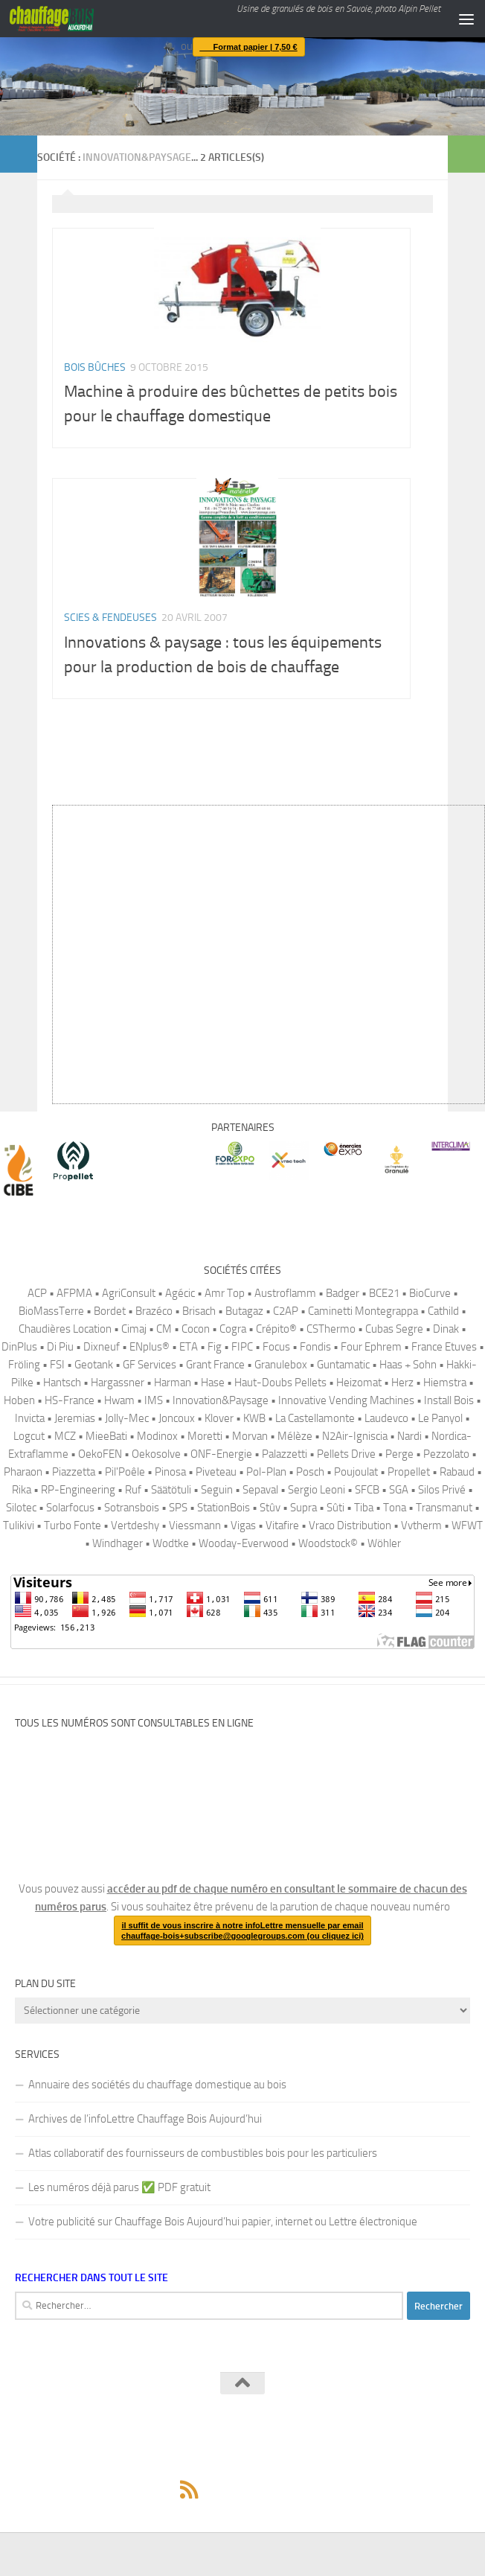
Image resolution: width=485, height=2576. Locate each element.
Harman (172, 1382)
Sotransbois (131, 1507)
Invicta (30, 1418)
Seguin (217, 1489)
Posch (310, 1472)
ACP (37, 1293)
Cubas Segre (394, 1329)
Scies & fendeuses (110, 617)
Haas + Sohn (408, 1364)
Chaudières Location (65, 1329)
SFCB (367, 1489)
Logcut (29, 1436)
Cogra (232, 1329)
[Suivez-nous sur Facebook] (215, 2489)
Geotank (93, 1364)
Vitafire (282, 1525)
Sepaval (260, 1489)
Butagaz (244, 1311)
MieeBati (106, 1436)
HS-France (69, 1400)
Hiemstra (444, 1382)
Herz (402, 1382)
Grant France (215, 1364)
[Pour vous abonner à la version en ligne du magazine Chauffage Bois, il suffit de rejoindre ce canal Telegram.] (269, 2489)
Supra (303, 1507)
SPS (178, 1507)
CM (164, 1329)
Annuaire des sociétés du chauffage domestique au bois (157, 2084)
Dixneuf (101, 1347)
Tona (394, 1507)
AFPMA (74, 1293)
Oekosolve (156, 1454)
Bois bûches (95, 367)
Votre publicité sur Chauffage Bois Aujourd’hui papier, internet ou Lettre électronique (222, 2221)
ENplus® (149, 1347)
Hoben (19, 1400)
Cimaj (134, 1329)
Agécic (180, 1293)
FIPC (242, 1347)
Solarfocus (70, 1507)
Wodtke (170, 1543)
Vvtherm (421, 1525)
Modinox (157, 1436)
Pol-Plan (266, 1472)
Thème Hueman (322, 2455)
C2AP (285, 1311)
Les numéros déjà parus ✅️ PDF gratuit (119, 2187)
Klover (219, 1418)
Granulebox (280, 1364)
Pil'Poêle (125, 1472)
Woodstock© (328, 1543)
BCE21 (384, 1293)
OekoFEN (100, 1454)
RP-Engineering (78, 1489)
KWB (254, 1418)
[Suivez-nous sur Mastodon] (242, 2489)
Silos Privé (442, 1489)
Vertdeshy (135, 1525)
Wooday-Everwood (244, 1543)
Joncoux (176, 1418)
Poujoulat (356, 1472)
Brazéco (154, 1311)
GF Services (149, 1364)
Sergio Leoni (316, 1489)
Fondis (315, 1347)
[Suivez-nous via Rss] (189, 2489)
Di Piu (60, 1347)
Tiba (363, 1507)
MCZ (65, 1436)
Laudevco (386, 1418)
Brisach (199, 1311)
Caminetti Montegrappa (363, 1311)
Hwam (119, 1400)
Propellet (409, 1472)
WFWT (467, 1525)
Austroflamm (285, 1293)
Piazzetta (73, 1472)
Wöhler (384, 1543)
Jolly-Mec (127, 1418)
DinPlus (19, 1347)
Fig (215, 1347)
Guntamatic (343, 1364)
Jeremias (74, 1418)
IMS (153, 1400)
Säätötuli (171, 1489)
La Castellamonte (315, 1418)
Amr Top (225, 1293)
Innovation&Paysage (221, 1400)
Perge (399, 1454)
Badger (342, 1293)
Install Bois (449, 1400)
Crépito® (276, 1329)
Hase (213, 1382)
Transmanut (444, 1507)
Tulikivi (18, 1525)
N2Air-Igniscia (355, 1436)
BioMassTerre (51, 1311)
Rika (21, 1489)
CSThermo (331, 1329)
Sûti (335, 1507)
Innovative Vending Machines (346, 1400)
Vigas (243, 1525)
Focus (276, 1347)
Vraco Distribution (350, 1525)
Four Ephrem (371, 1347)
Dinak (446, 1329)
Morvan (250, 1436)
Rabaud (457, 1472)
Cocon (196, 1329)
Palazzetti (284, 1454)
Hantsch (62, 1382)
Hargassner (117, 1382)
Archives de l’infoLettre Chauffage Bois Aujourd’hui (145, 2119)
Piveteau (216, 1472)
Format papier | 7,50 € (245, 47)
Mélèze (294, 1436)
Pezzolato (446, 1454)
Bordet (110, 1311)
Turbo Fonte (72, 1525)
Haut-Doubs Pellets (280, 1382)
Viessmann (195, 1525)
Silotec (21, 1507)
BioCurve (430, 1293)
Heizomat (359, 1382)
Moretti (204, 1436)
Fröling (24, 1364)
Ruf (133, 1489)
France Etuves (444, 1347)
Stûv (270, 1507)
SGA (398, 1489)
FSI (57, 1364)
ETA (188, 1347)
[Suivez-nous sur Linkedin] (296, 2489)
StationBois (223, 1507)
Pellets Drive (346, 1454)
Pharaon (23, 1472)
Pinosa (170, 1472)
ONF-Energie (221, 1454)
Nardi (409, 1436)
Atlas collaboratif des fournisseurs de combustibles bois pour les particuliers (202, 2153)
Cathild (443, 1311)
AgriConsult (128, 1293)
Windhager (117, 1543)
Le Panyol (440, 1418)
